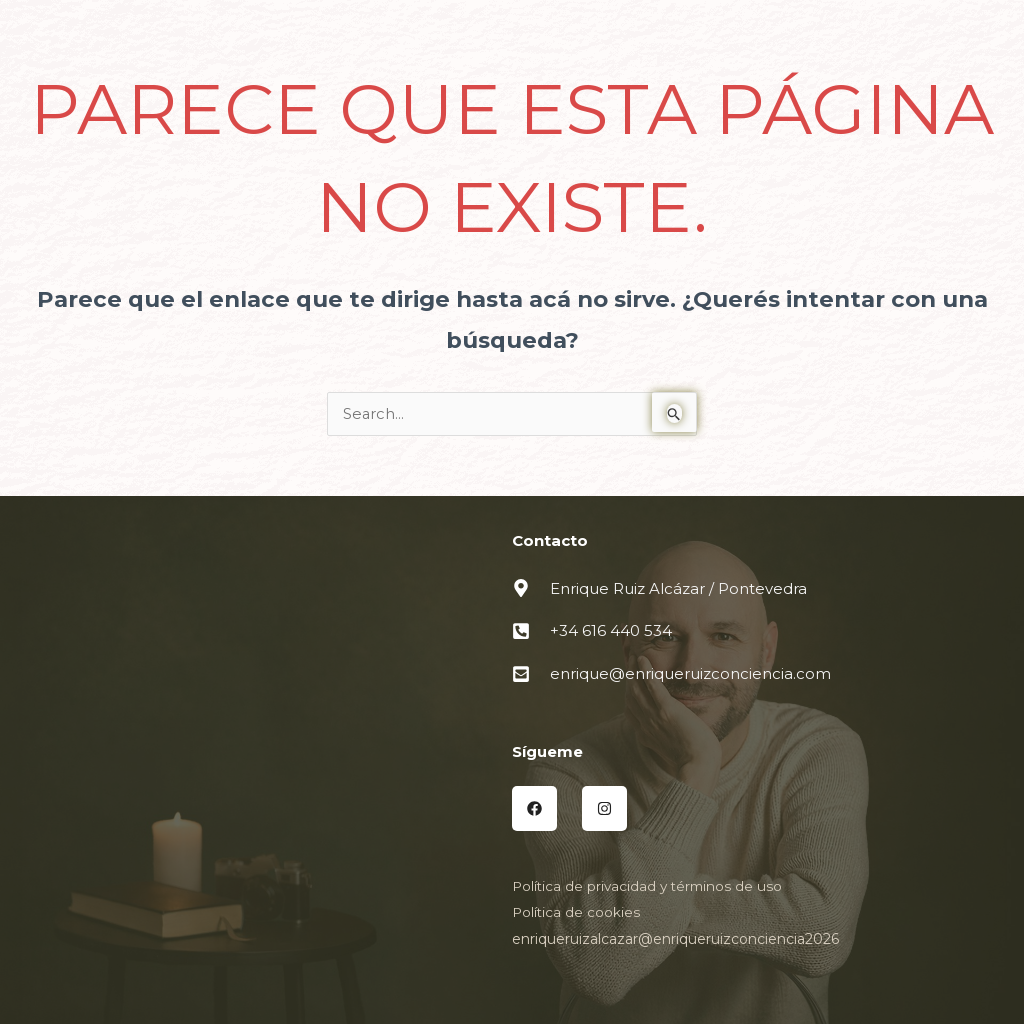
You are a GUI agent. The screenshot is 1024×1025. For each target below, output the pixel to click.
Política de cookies (577, 913)
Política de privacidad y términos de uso (650, 887)
